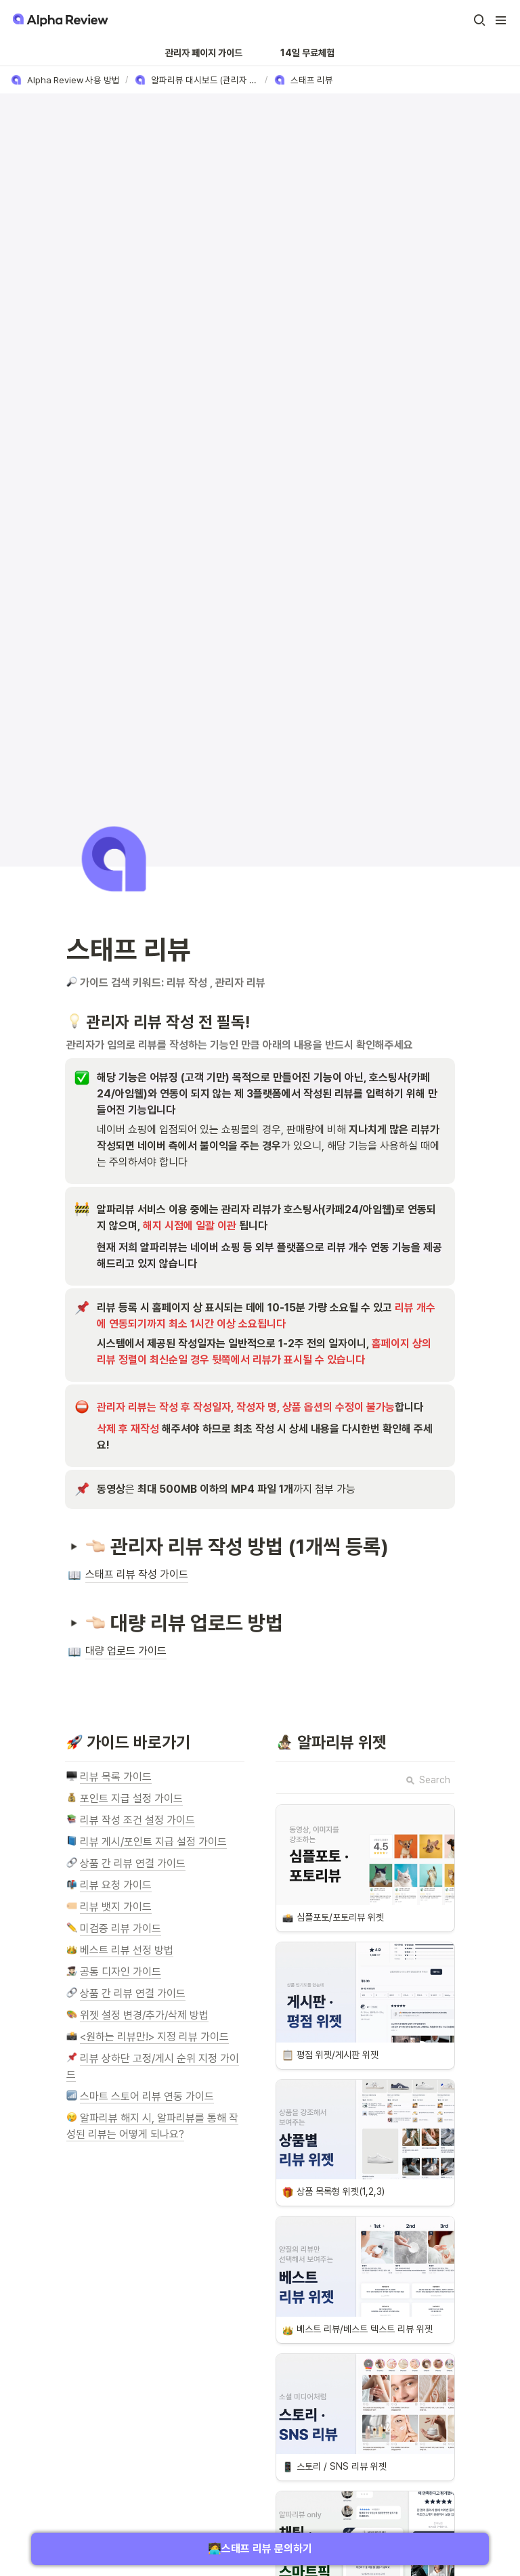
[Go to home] (58, 20)
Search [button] (428, 1779)
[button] (479, 20)
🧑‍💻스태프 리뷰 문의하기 (260, 2548)
